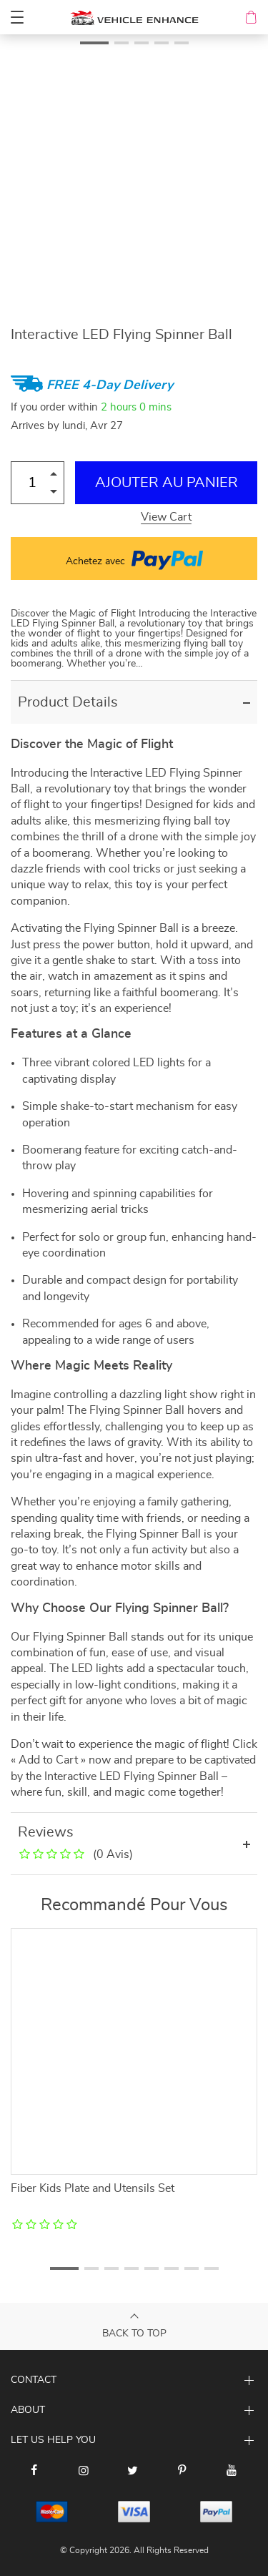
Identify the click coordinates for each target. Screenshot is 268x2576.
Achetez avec (134, 558)
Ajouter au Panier (166, 483)
